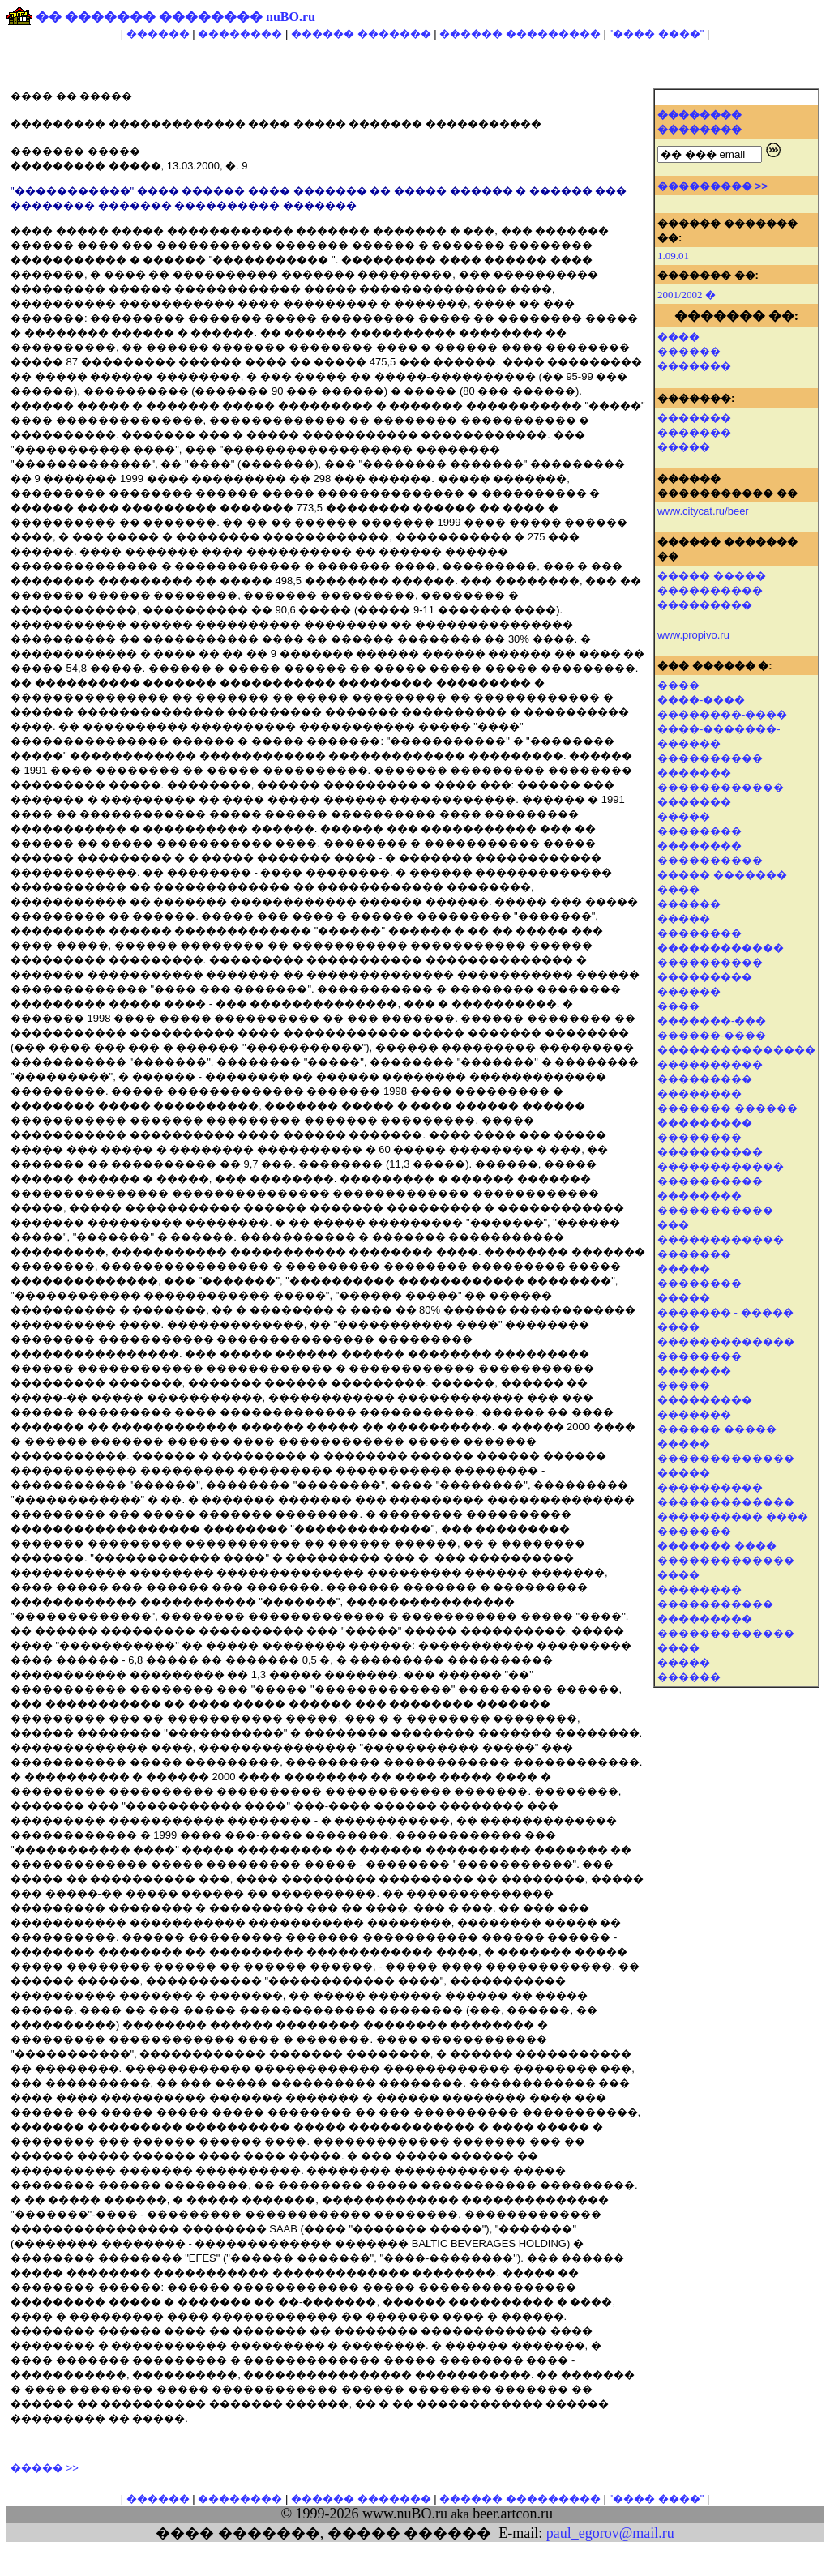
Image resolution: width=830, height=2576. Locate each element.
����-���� (701, 700)
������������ (720, 787)
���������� (710, 758)
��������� (704, 977)
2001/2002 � (686, 294)
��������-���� (722, 714)
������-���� (711, 1035)
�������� (240, 34)
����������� (715, 1604)
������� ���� (717, 1546)
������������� (725, 1458)
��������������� (736, 1050)
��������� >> (712, 186)
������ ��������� (520, 34)
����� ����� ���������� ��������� (711, 590)
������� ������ (727, 1108)
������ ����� (717, 1429)
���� (678, 337)
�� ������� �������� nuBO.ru (175, 16)
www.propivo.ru (693, 635)
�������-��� (711, 1021)
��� (673, 1225)
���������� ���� (732, 1516)
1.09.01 (673, 256)
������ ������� (361, 34)
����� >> (45, 2468)
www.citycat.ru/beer (703, 511)
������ (158, 34)
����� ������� (722, 875)
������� (694, 366)
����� (683, 447)
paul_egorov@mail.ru (610, 2533)
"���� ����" (656, 34)
